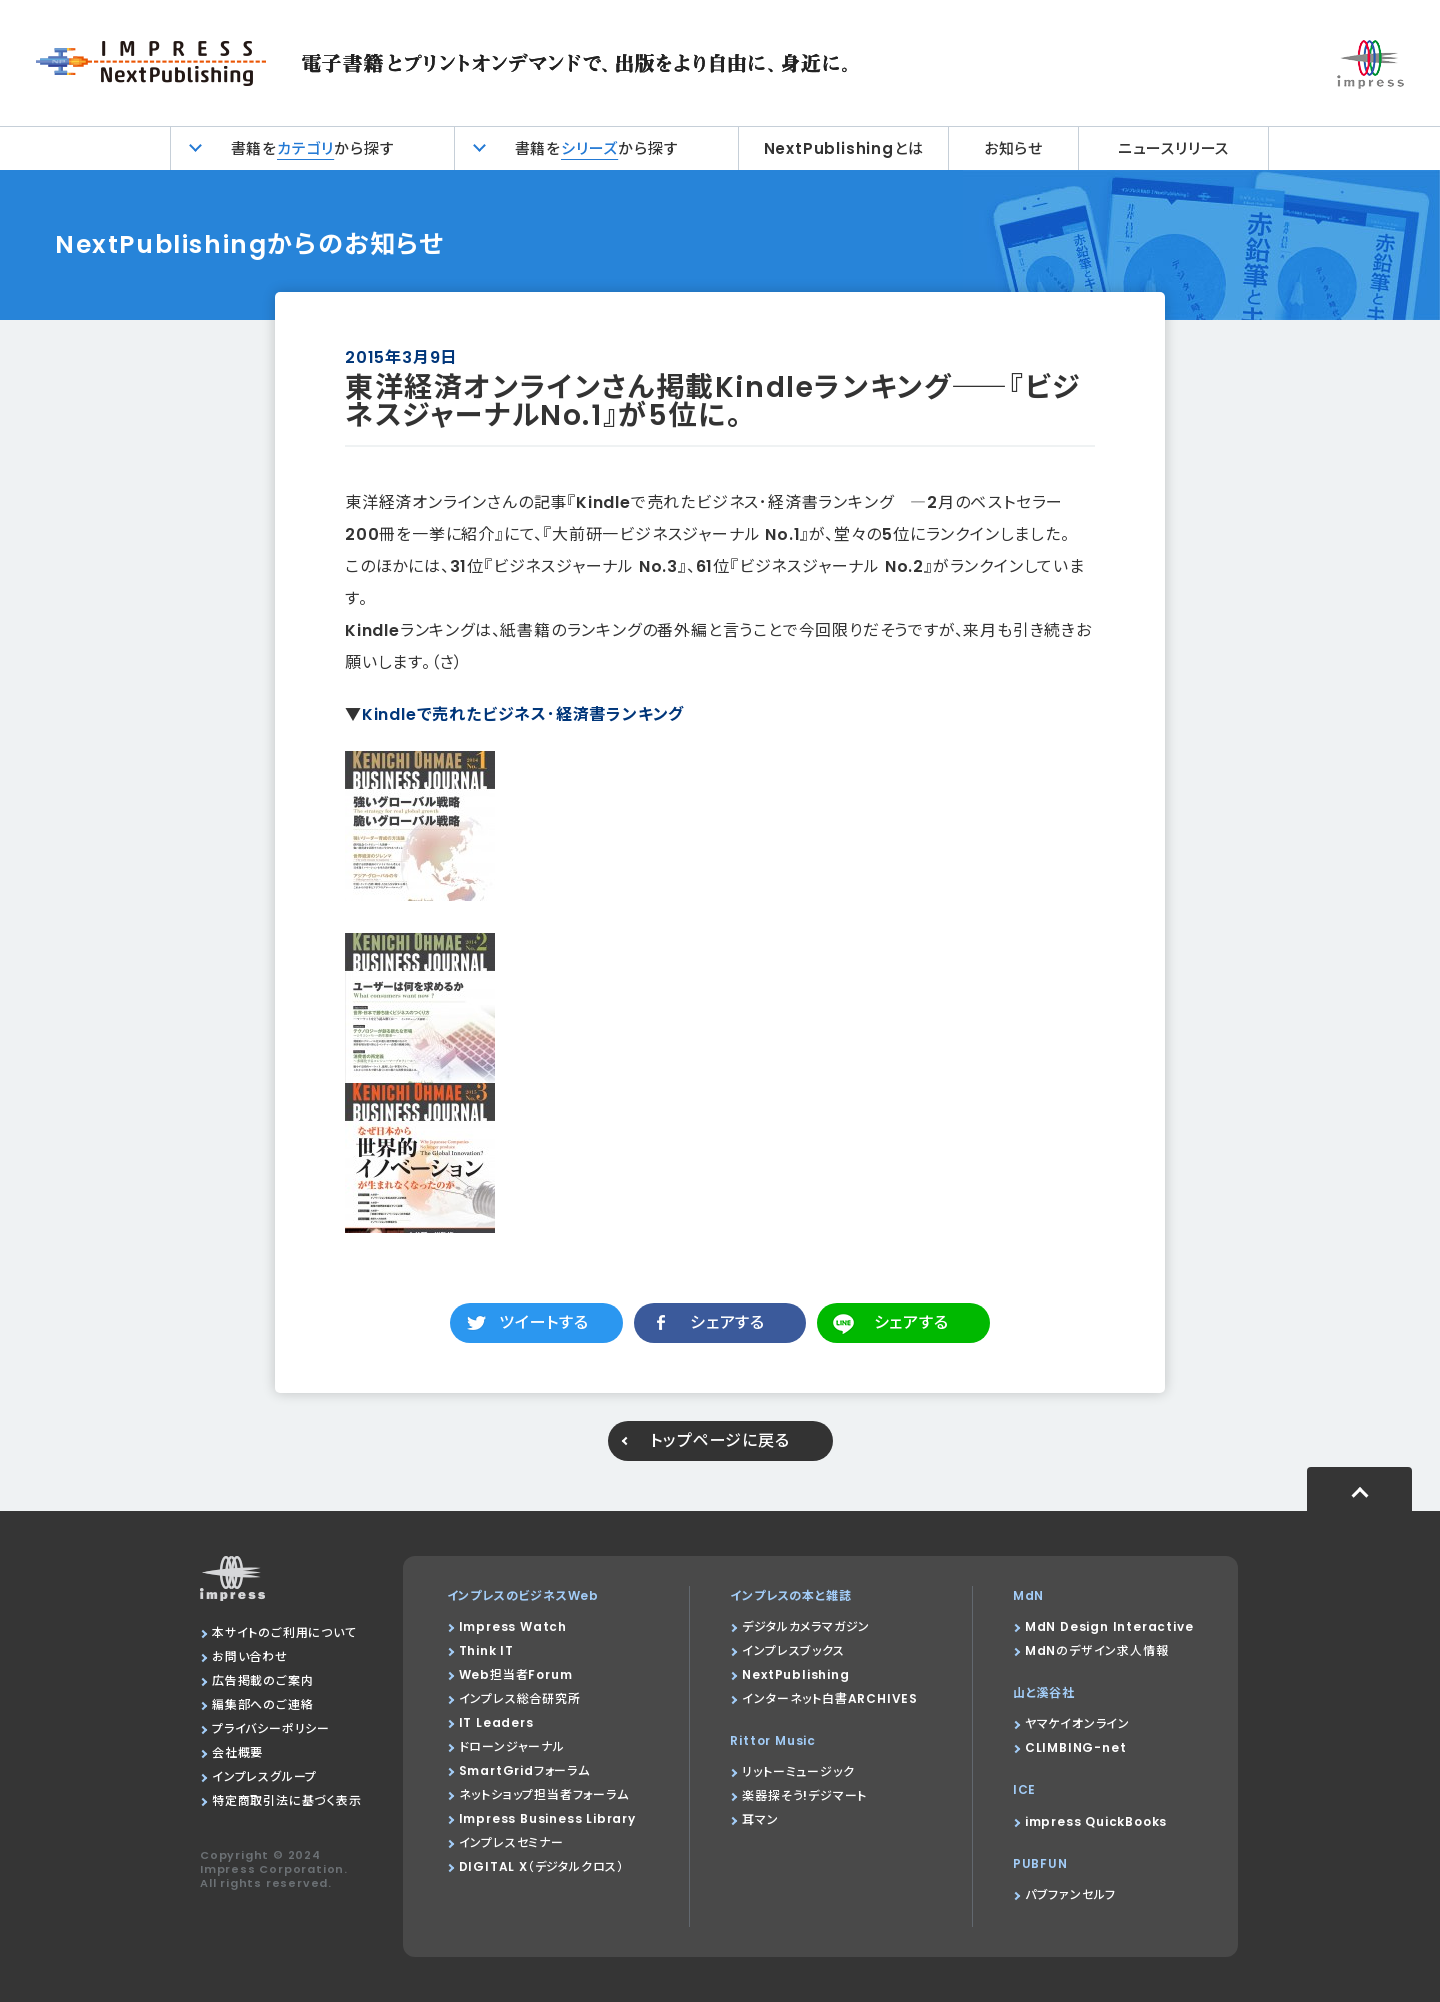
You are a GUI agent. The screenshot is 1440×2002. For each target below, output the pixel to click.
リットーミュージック (798, 1771)
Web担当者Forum (516, 1674)
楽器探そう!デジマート (804, 1795)
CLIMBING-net (1076, 1747)
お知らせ (1013, 148)
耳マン (760, 1819)
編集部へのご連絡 (262, 1704)
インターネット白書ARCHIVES (830, 1698)
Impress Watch (513, 1626)
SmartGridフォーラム (524, 1770)
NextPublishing (795, 1674)
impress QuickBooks (1096, 1821)
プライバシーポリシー (271, 1728)
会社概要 (237, 1752)
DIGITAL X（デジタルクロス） (541, 1866)
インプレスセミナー (511, 1842)
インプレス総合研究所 (520, 1698)
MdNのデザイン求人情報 (1097, 1650)
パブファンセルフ (1070, 1894)
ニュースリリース (1173, 148)
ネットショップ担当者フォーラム (544, 1794)
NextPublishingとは (844, 148)
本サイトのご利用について (284, 1632)
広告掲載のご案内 (262, 1680)
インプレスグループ (264, 1776)
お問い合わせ (250, 1656)
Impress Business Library (547, 1818)
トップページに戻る (719, 1440)
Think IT (486, 1650)
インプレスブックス (793, 1650)
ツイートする (544, 1322)
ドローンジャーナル (512, 1746)
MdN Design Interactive (1109, 1626)
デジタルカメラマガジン (806, 1626)
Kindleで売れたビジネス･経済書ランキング (523, 714)
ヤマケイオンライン (1077, 1723)
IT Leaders (496, 1722)
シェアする (727, 1322)
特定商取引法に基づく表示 (287, 1800)
